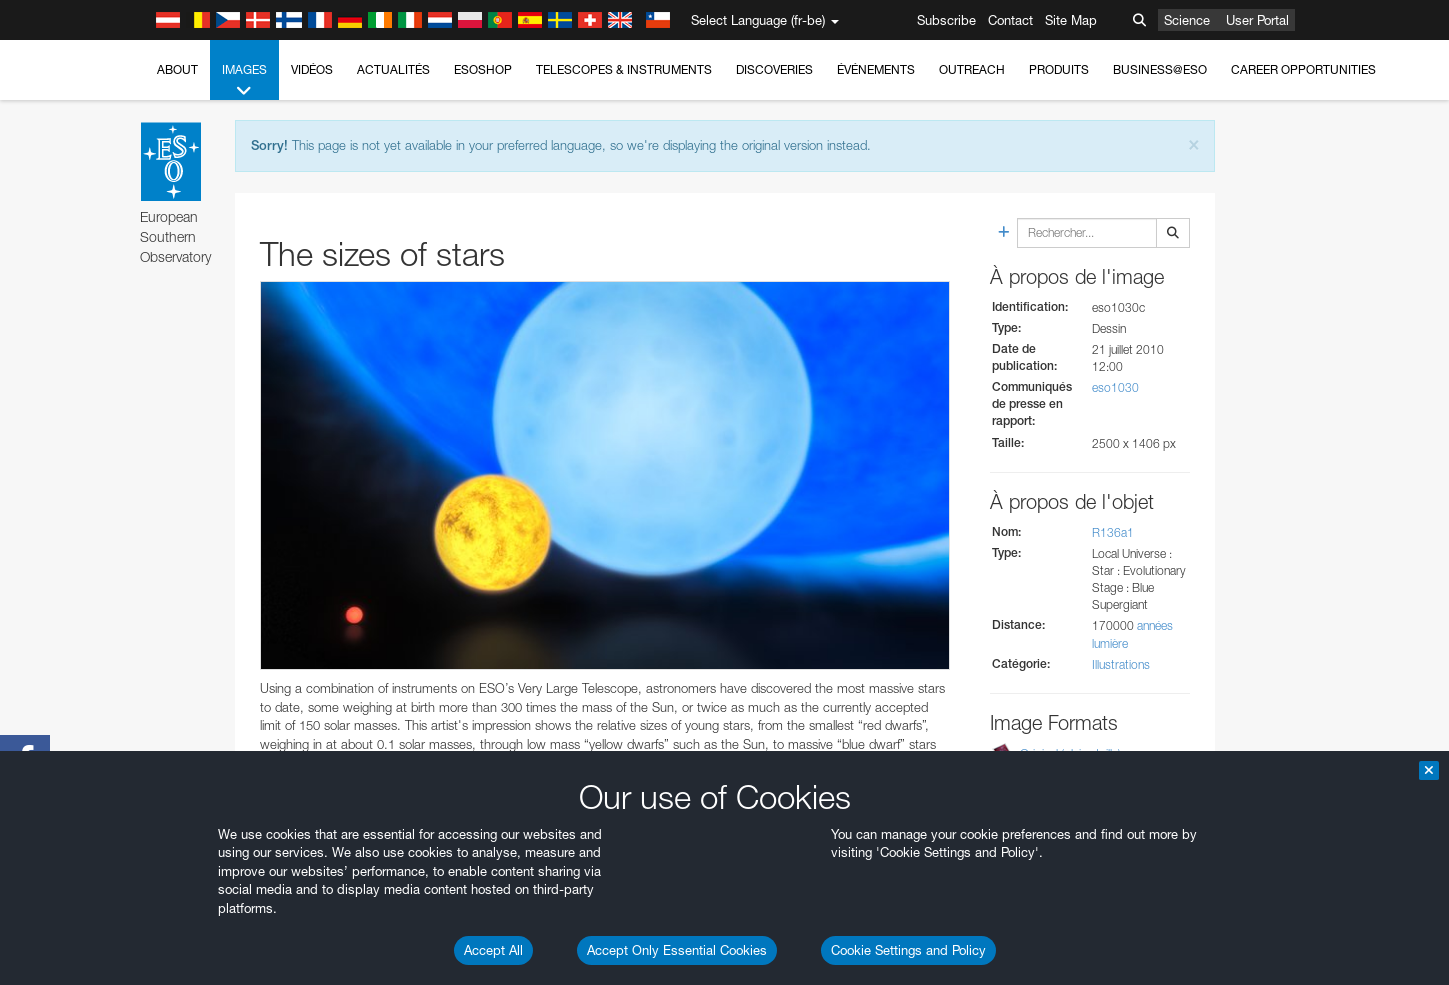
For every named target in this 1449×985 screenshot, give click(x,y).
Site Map (1071, 20)
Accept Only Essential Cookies (677, 950)
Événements (876, 69)
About (177, 69)
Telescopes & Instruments (624, 69)
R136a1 (1113, 532)
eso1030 (1115, 387)
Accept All (493, 950)
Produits (1059, 69)
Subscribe (946, 20)
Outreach (972, 69)
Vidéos (312, 69)
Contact (1010, 20)
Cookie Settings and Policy (908, 950)
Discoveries (774, 69)
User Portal (1257, 20)
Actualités (393, 69)
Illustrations (1121, 664)
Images (244, 81)
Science (1187, 20)
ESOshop (483, 69)
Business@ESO (1160, 69)
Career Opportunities (1303, 69)
